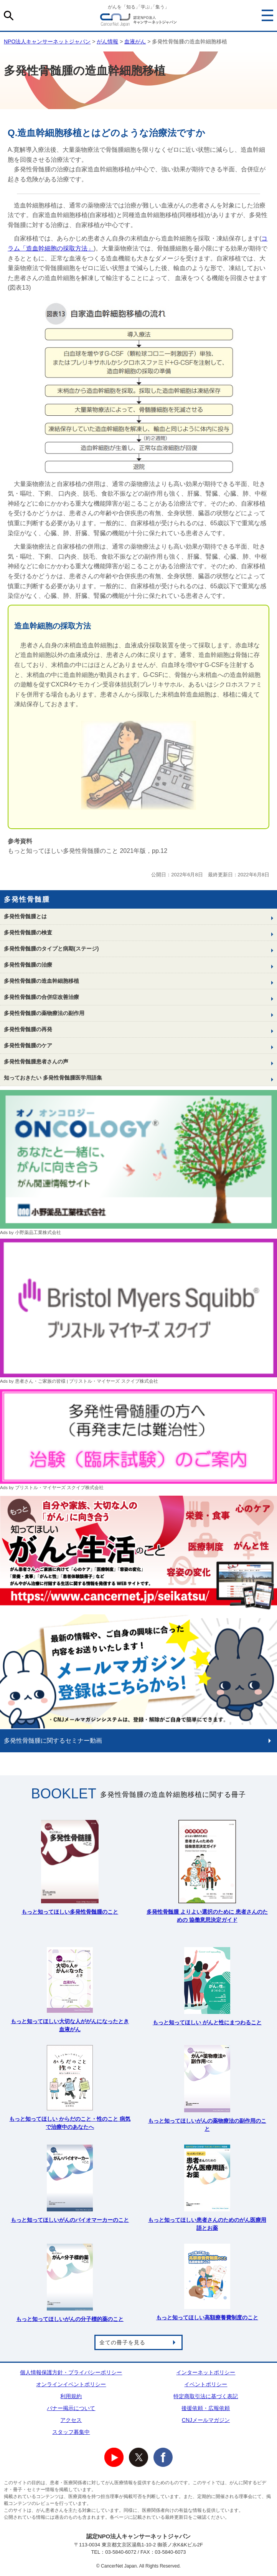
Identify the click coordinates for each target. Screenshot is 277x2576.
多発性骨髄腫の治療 (28, 965)
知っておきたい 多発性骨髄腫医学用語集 (53, 1078)
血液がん (135, 41)
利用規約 (71, 2396)
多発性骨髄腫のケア (28, 1045)
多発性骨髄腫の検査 (28, 932)
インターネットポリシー (205, 2372)
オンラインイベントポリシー (71, 2384)
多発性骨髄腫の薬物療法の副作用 (44, 1013)
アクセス (71, 2420)
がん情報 (107, 41)
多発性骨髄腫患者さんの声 (36, 1061)
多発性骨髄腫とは (25, 916)
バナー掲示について (71, 2408)
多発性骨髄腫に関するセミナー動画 (53, 1740)
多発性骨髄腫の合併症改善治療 (41, 997)
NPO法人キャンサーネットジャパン (138, 21)
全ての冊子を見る (122, 2342)
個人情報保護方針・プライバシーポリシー (71, 2372)
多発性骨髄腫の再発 (28, 1029)
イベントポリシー (205, 2384)
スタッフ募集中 (71, 2432)
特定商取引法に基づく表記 (205, 2396)
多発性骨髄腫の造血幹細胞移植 (41, 981)
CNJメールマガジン (206, 2420)
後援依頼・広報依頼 (205, 2408)
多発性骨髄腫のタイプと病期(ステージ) (51, 948)
